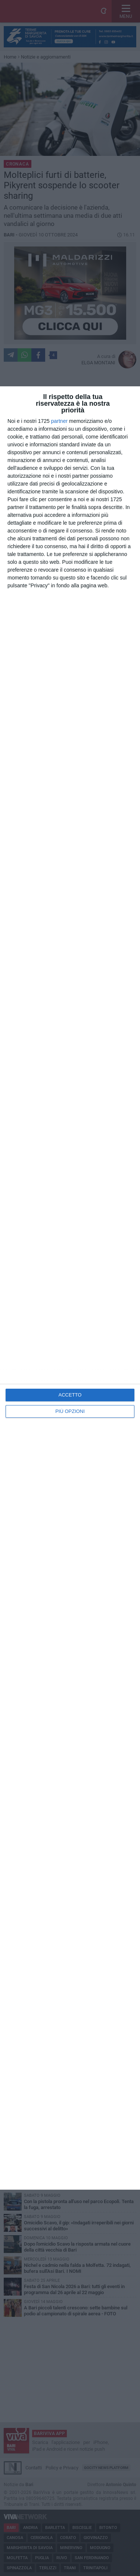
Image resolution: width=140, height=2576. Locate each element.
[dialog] (70, 1288)
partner (59, 421)
